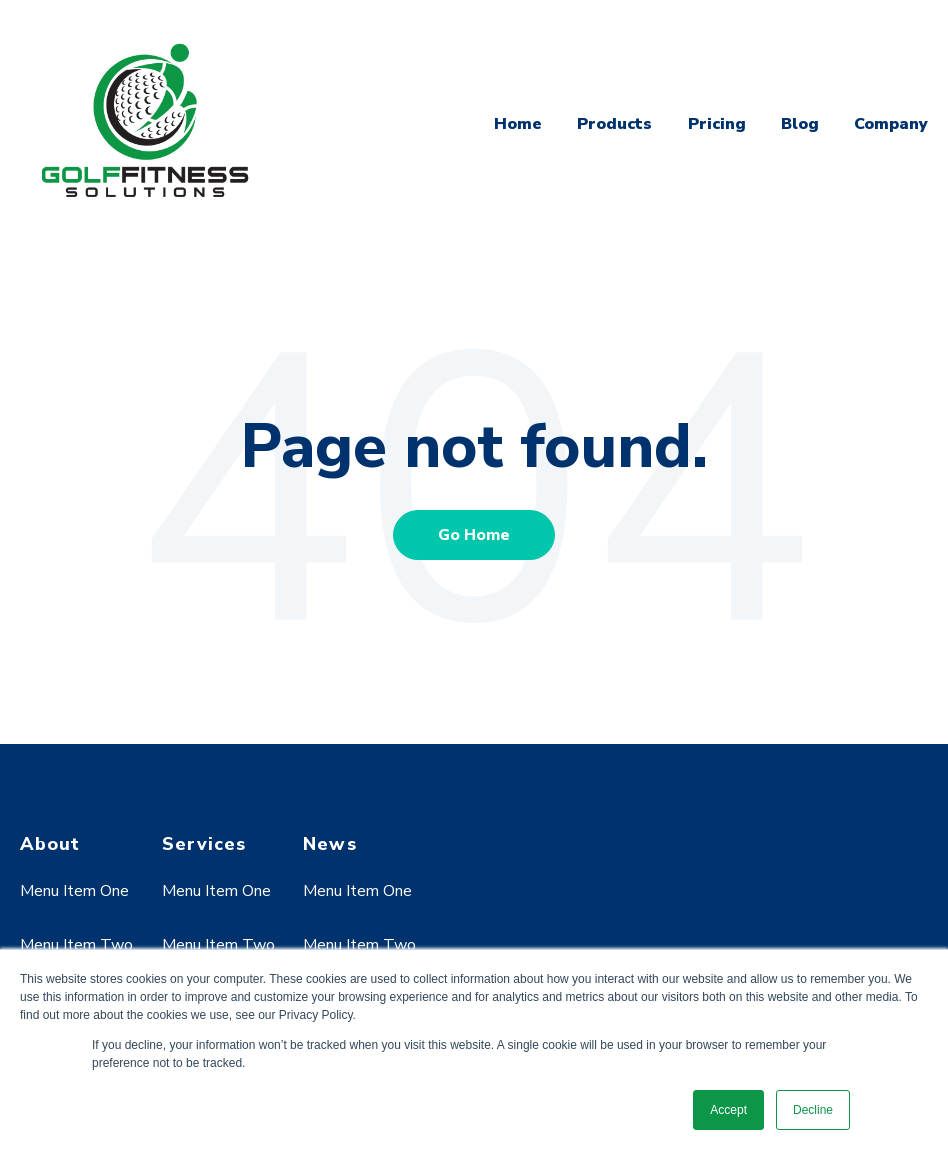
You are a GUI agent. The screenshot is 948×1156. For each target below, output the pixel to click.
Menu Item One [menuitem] (74, 891)
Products (614, 124)
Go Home (474, 535)
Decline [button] (813, 1110)
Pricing (717, 124)
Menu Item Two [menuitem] (76, 945)
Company (891, 124)
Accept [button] (728, 1110)
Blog (800, 124)
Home (518, 124)
